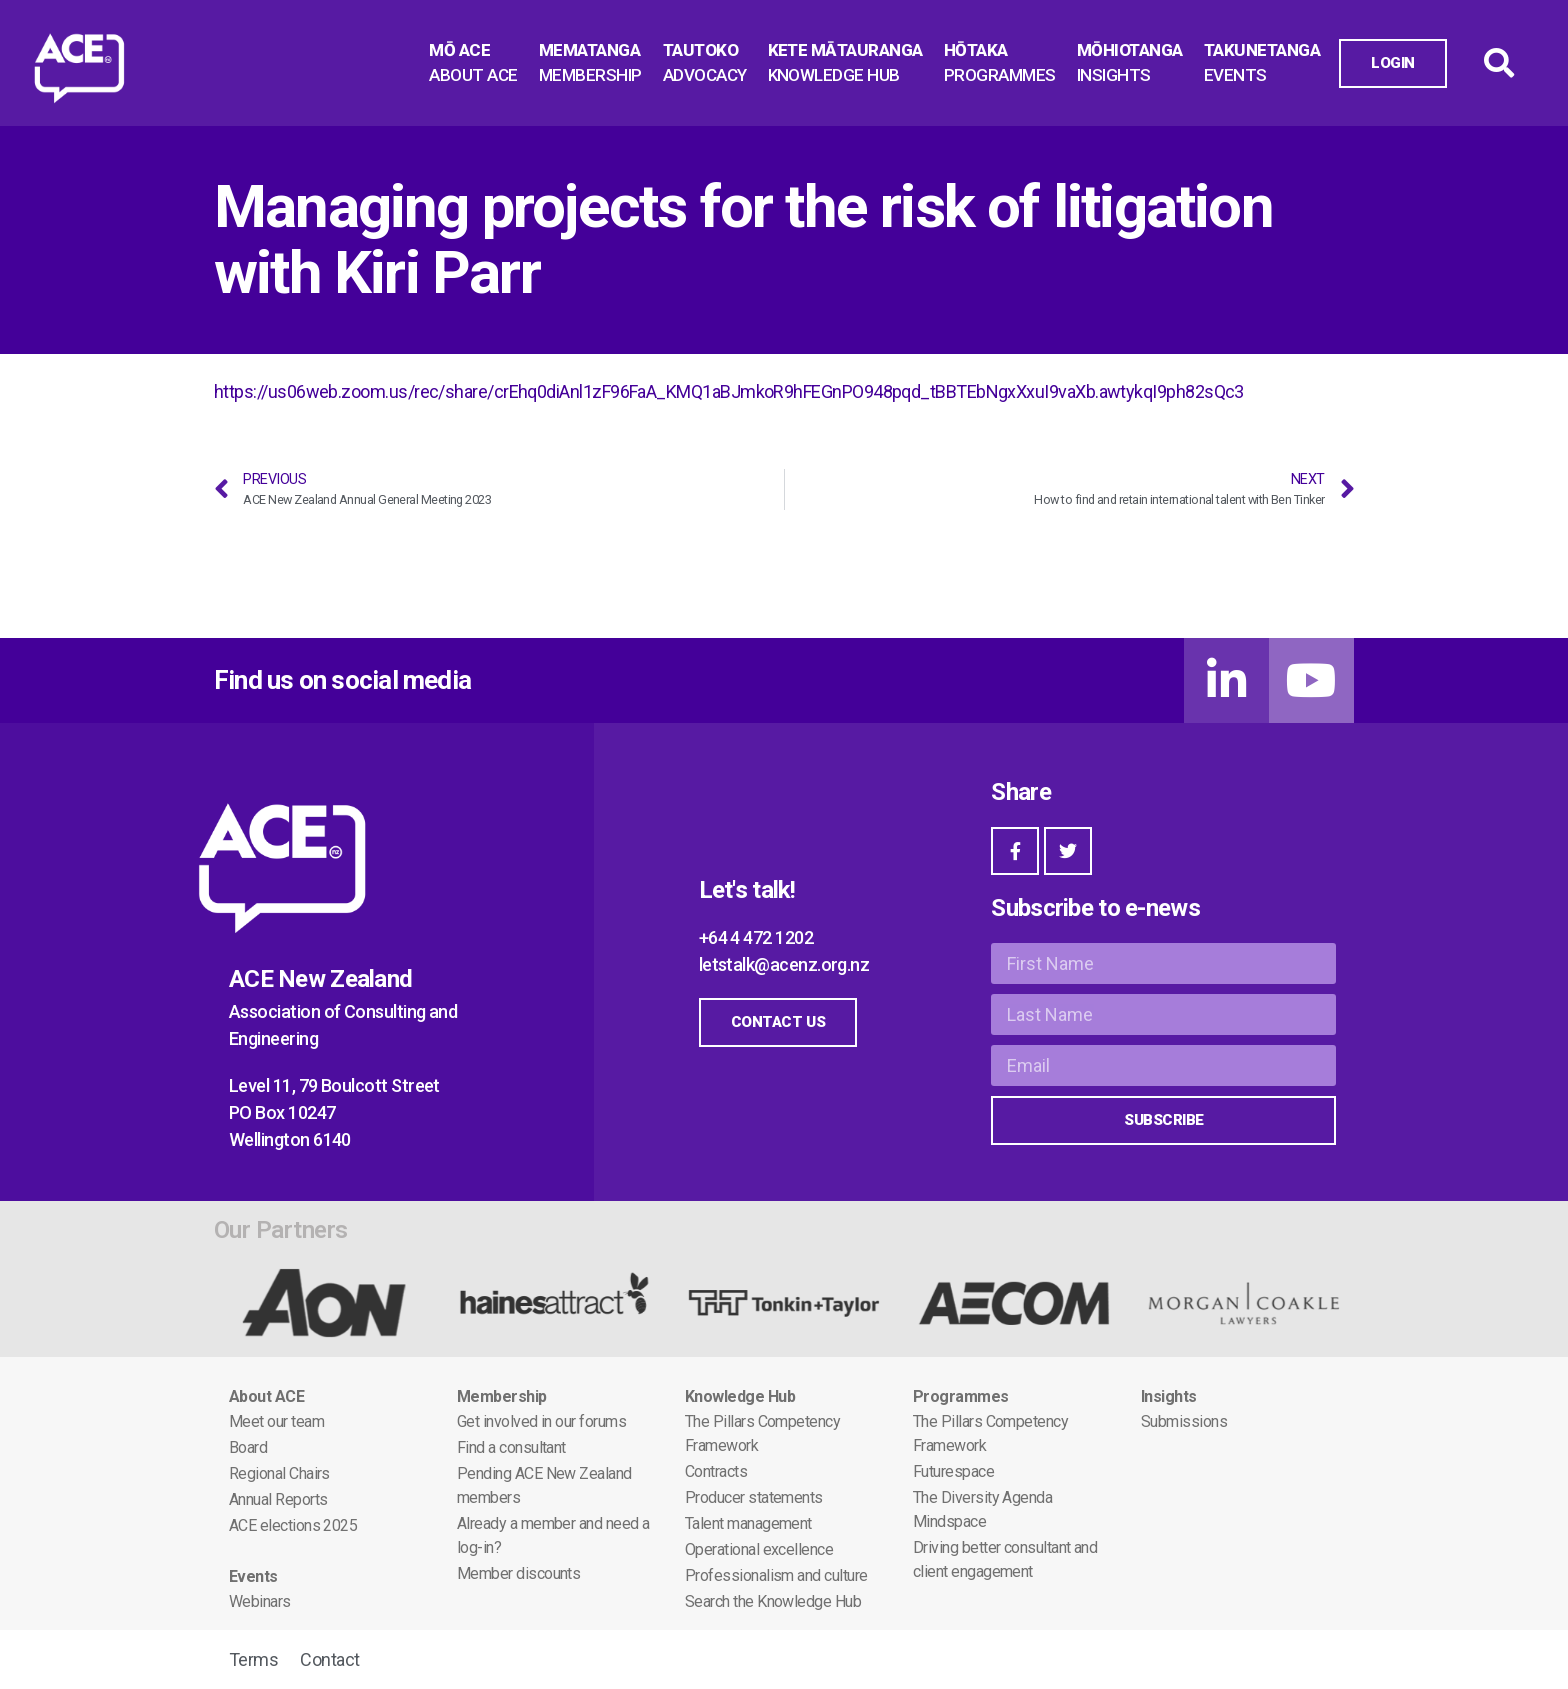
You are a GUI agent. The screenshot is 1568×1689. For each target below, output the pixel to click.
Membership (502, 1396)
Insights (1169, 1396)
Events (253, 1576)
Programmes (961, 1396)
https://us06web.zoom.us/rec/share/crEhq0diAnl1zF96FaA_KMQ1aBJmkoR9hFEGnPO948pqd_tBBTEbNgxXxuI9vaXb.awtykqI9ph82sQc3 (729, 391)
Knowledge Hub (740, 1396)
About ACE (266, 1396)
